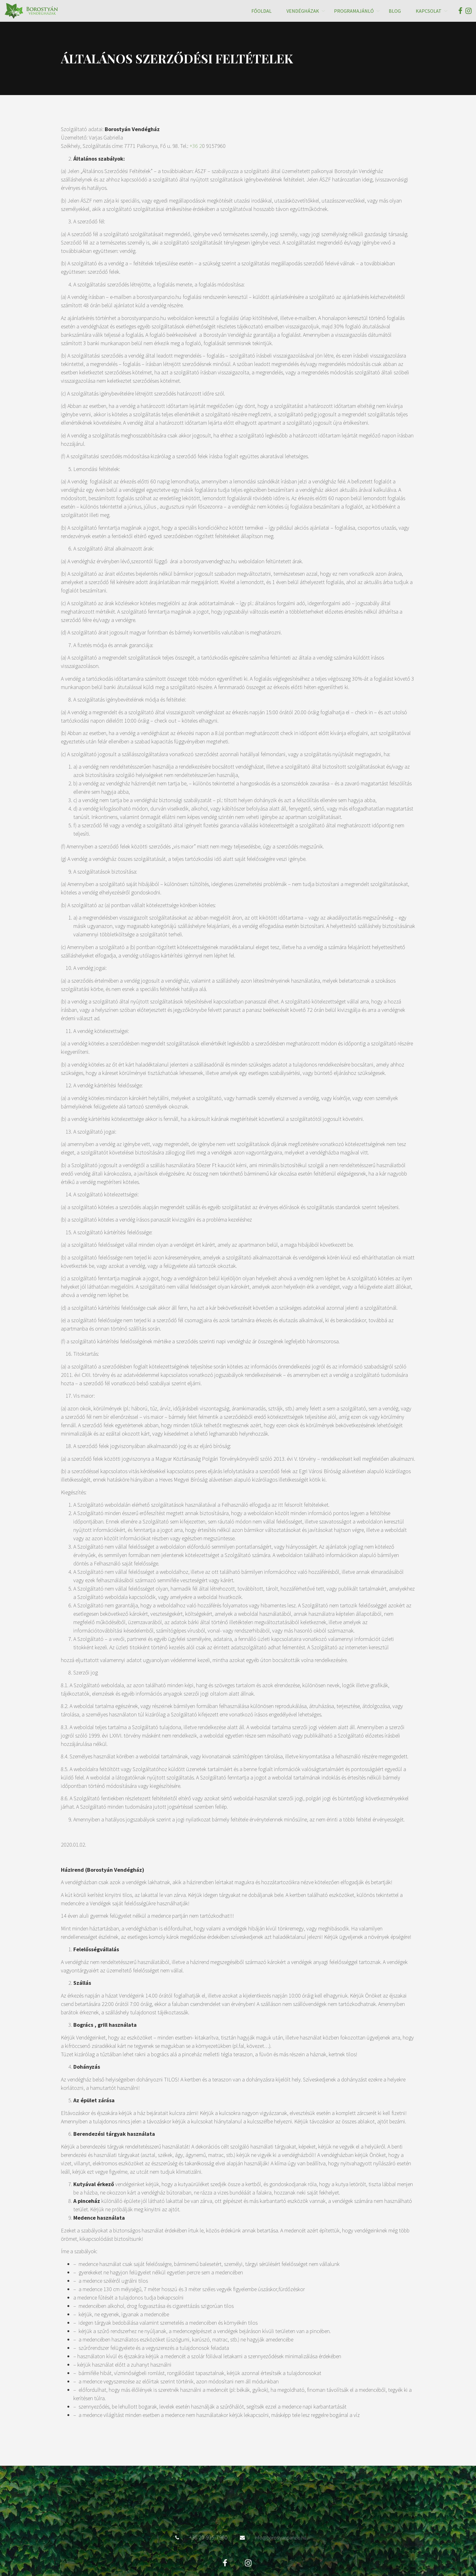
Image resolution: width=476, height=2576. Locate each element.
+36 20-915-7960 (208, 2508)
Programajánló (354, 11)
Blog (395, 11)
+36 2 (196, 145)
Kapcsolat (429, 11)
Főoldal (261, 11)
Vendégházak (302, 11)
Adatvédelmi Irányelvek (238, 2550)
